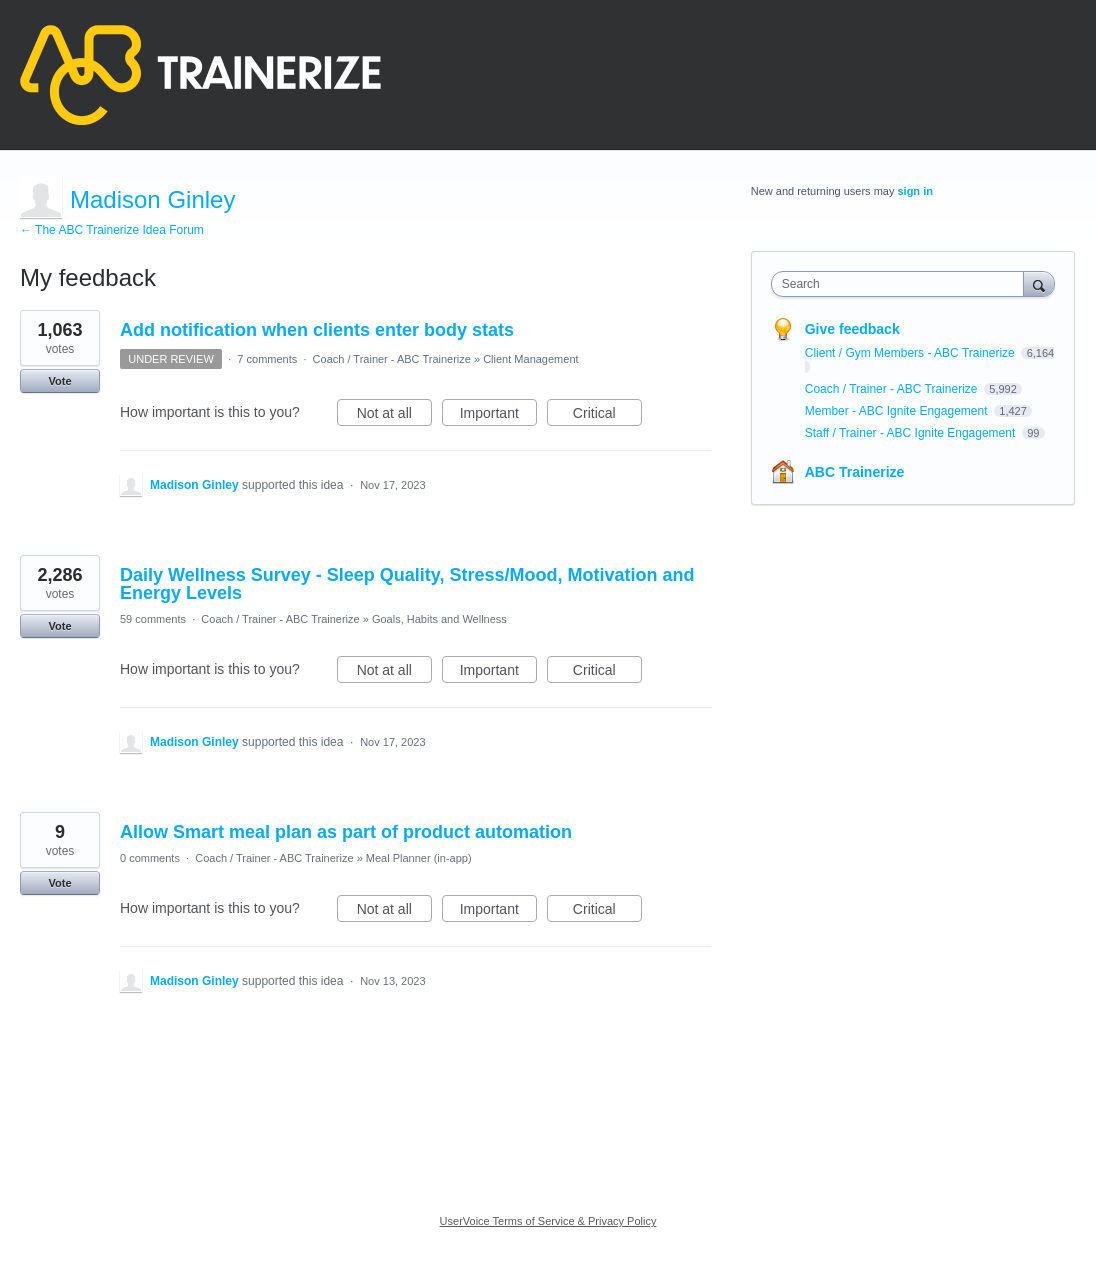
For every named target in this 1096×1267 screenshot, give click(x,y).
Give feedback (852, 329)
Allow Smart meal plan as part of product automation (346, 832)
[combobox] (902, 284)
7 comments (267, 359)
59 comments (153, 619)
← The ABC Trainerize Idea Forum (112, 230)
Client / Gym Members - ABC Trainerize (911, 353)
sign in (914, 191)
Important (498, 416)
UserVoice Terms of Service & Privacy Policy (548, 1221)
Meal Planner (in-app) (419, 858)
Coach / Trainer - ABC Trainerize (392, 359)
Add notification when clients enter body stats (317, 330)
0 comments (150, 858)
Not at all (394, 416)
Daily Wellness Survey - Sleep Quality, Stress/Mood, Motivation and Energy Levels (407, 584)
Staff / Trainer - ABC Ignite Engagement (912, 433)
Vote (59, 381)
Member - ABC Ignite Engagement (898, 411)
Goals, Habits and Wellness (439, 619)
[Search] (1039, 283)
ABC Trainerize (855, 472)
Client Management (530, 359)
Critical (607, 416)
